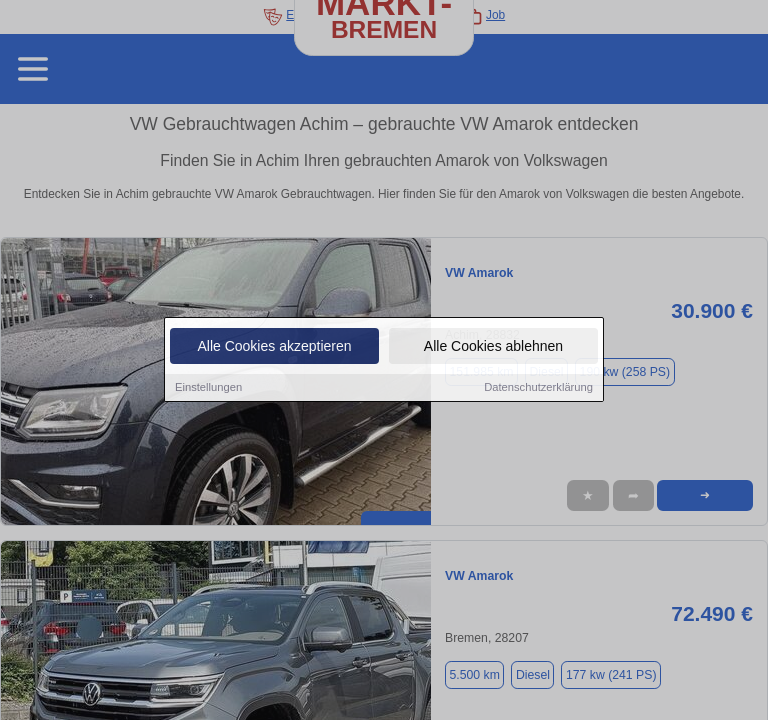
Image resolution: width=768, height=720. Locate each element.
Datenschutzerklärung (538, 388)
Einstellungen (208, 388)
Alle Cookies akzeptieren (274, 347)
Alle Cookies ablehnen (493, 347)
